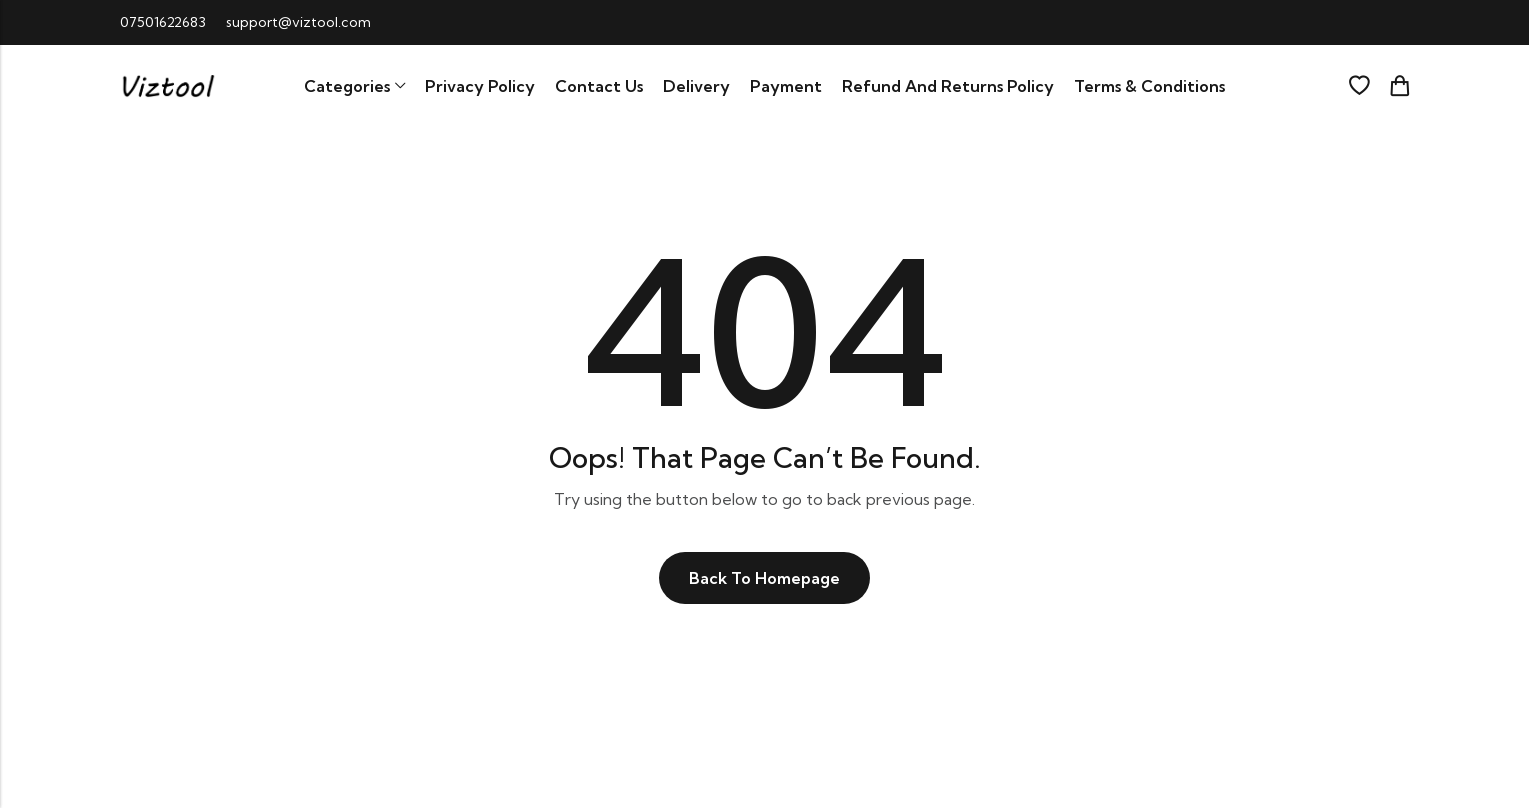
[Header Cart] (1399, 86)
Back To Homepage (764, 578)
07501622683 (163, 22)
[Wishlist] (1359, 86)
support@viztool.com (298, 22)
